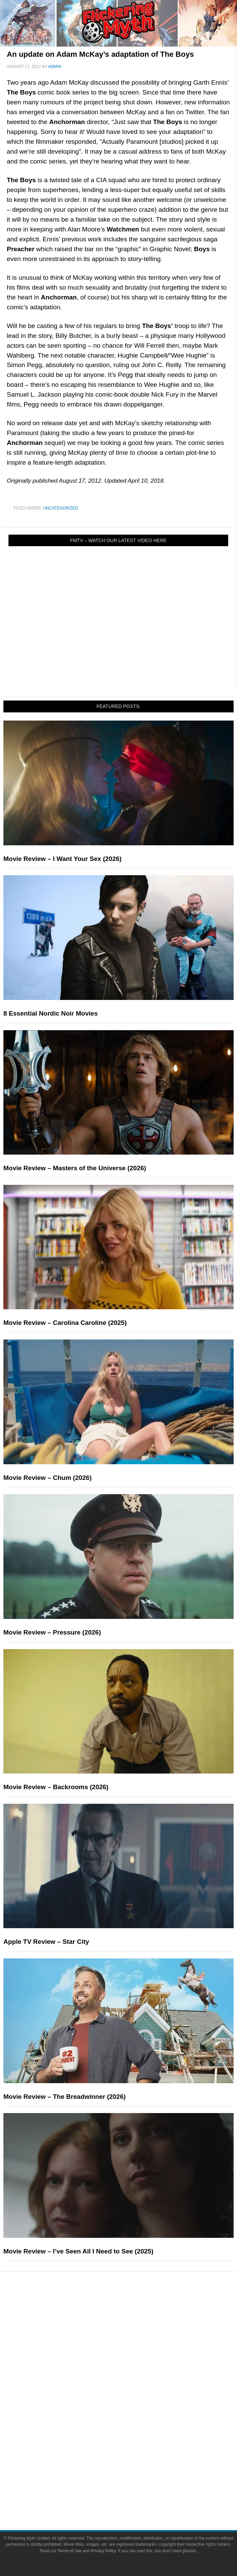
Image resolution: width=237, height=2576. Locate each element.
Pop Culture (132, 2380)
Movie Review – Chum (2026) (47, 1477)
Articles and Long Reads (132, 2345)
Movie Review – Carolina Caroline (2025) (65, 1322)
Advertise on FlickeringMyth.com (132, 2483)
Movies (132, 2390)
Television (132, 2402)
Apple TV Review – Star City (46, 1941)
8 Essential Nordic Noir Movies (50, 1013)
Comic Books (132, 2414)
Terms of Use (69, 2550)
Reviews (132, 2323)
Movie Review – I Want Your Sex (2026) (62, 858)
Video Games (132, 2426)
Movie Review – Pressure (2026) (52, 1632)
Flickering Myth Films (132, 2450)
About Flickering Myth (132, 2471)
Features (132, 2335)
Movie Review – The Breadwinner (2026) (64, 2096)
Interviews (132, 2357)
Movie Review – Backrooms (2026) (55, 1787)
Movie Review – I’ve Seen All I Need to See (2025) (78, 2251)
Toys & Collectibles (132, 2438)
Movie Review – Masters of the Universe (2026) (74, 1168)
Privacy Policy (103, 2550)
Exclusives (132, 2368)
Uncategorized (60, 508)
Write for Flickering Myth (132, 2495)
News (132, 2311)
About (132, 2462)
